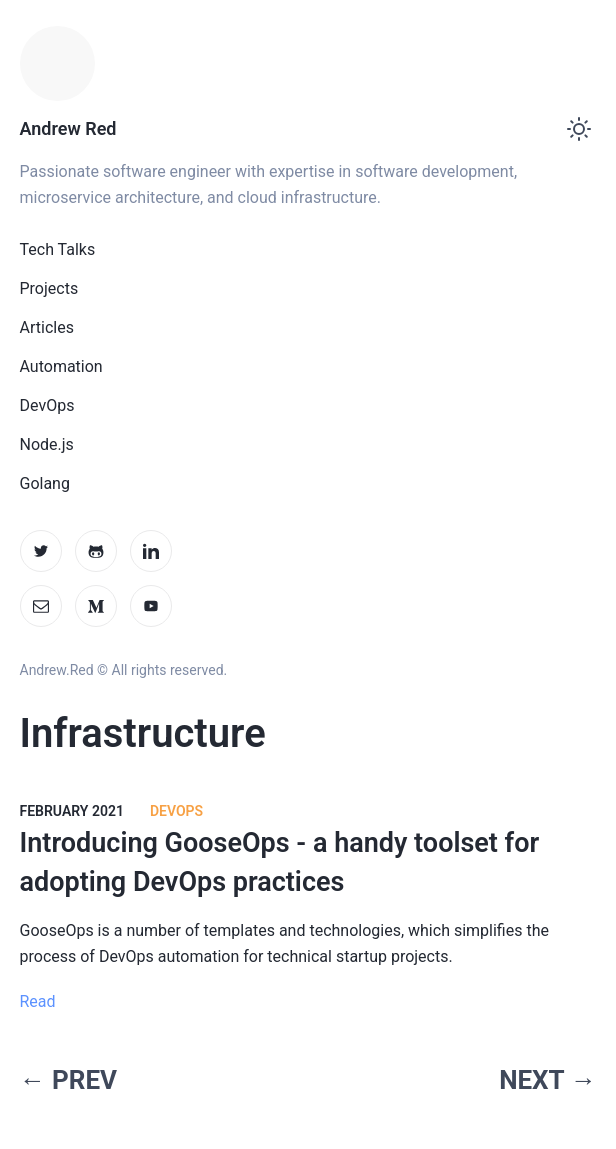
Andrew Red (68, 128)
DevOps (47, 405)
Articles (47, 327)
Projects (49, 288)
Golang (45, 483)
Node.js (47, 444)
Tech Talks (58, 249)
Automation (61, 366)
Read (38, 1001)
